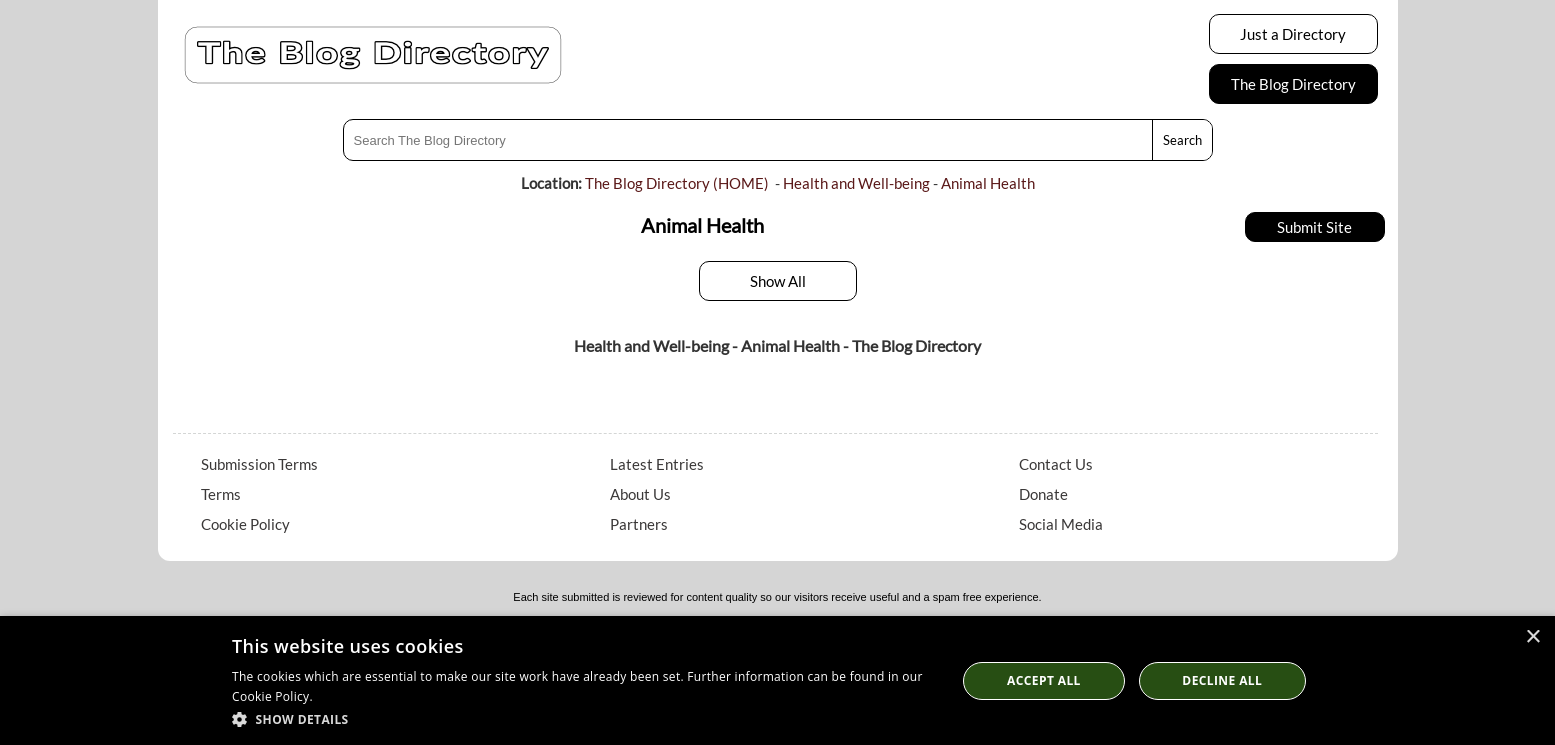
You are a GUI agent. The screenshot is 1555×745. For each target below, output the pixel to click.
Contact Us (1056, 464)
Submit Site (1314, 227)
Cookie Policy (245, 524)
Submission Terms (259, 464)
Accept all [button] (1044, 680)
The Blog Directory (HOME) (677, 183)
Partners (639, 524)
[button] (583, 718)
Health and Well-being (856, 183)
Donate (1043, 494)
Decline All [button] (1222, 680)
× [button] (1532, 637)
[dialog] (777, 680)
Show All (778, 281)
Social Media (1061, 524)
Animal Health (988, 183)
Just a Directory (1293, 34)
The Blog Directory (1293, 84)
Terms (221, 494)
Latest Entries (657, 464)
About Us (640, 494)
